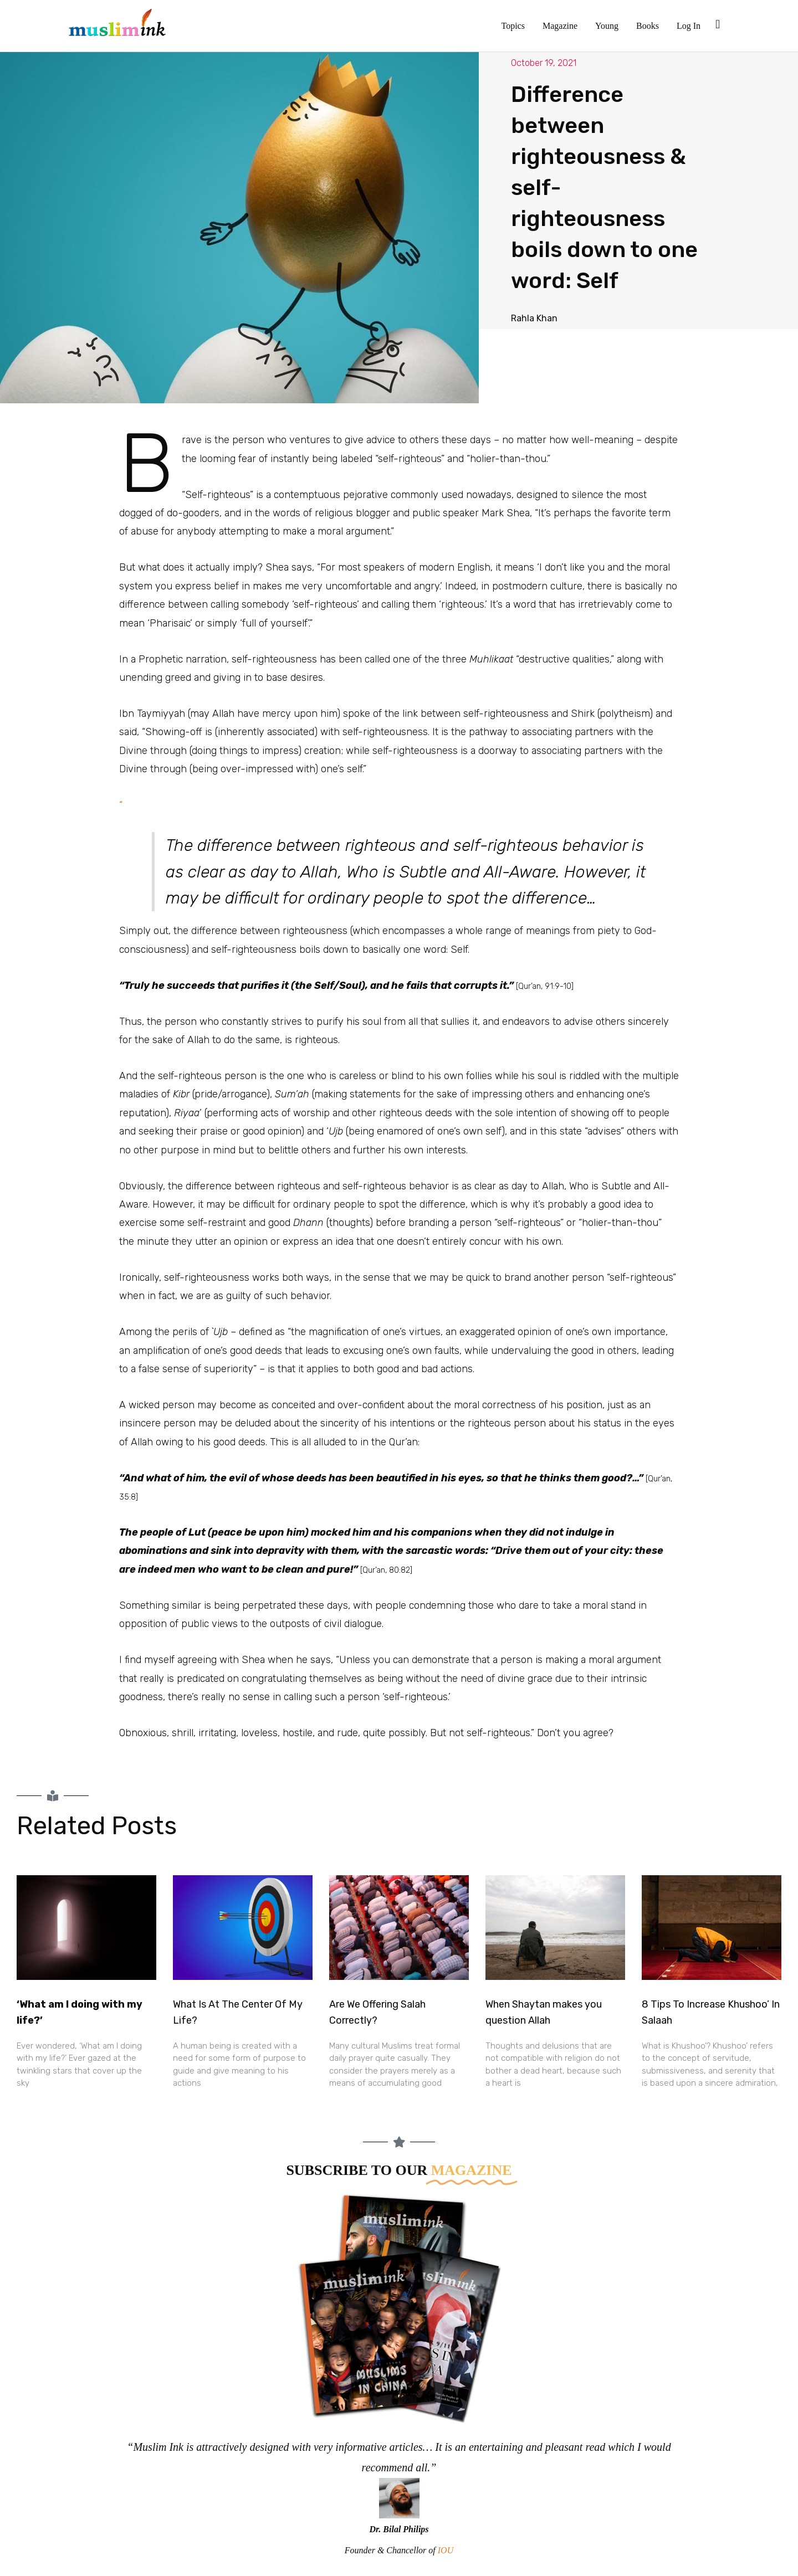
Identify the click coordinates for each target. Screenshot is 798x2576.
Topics (513, 25)
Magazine (560, 25)
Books (647, 25)
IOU (445, 2550)
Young (606, 25)
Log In (688, 25)
